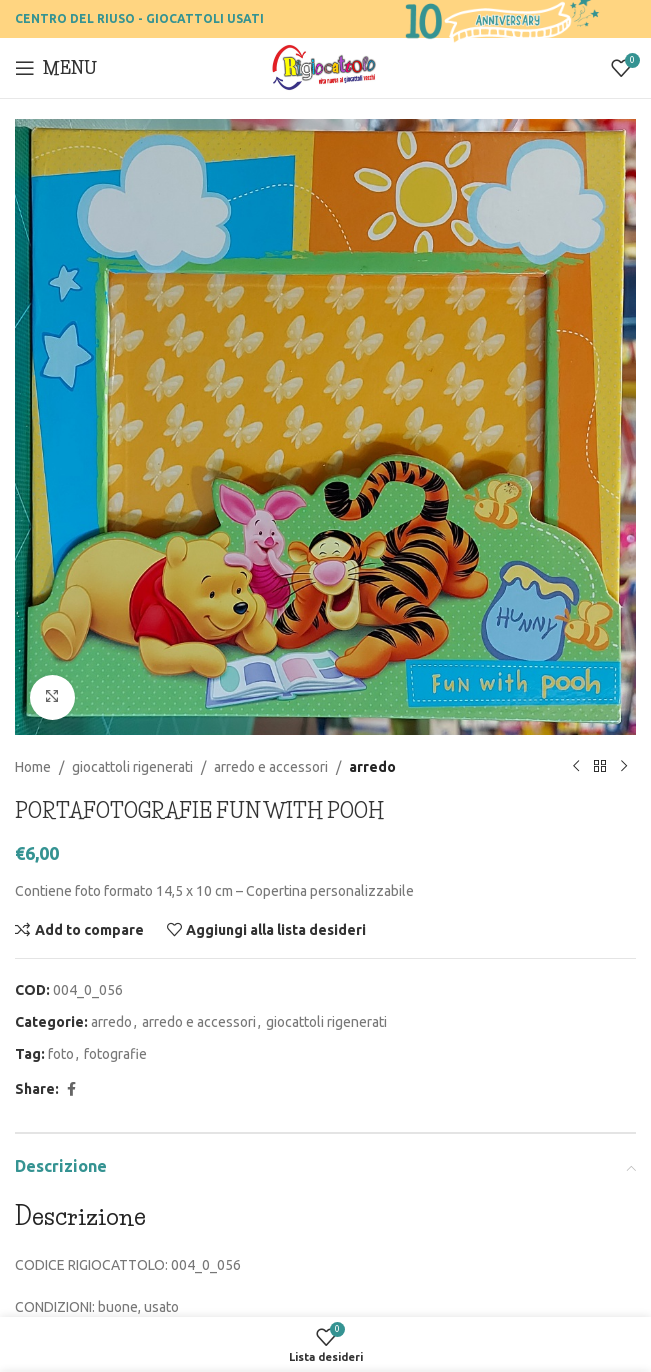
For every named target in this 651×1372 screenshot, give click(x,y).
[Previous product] (576, 767)
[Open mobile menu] (56, 68)
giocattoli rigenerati (132, 766)
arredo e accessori (271, 766)
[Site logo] (325, 67)
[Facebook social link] (71, 1088)
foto (61, 1054)
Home (33, 766)
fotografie (115, 1054)
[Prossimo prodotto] (624, 767)
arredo (372, 766)
